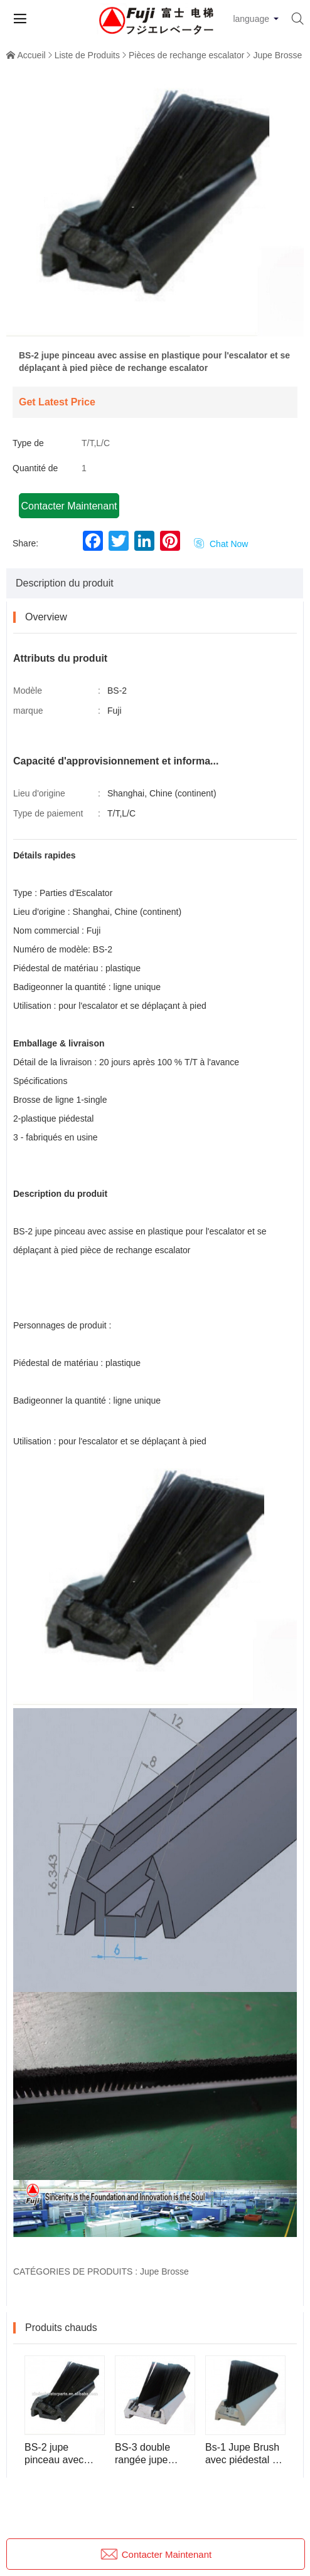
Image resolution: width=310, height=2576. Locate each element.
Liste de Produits (87, 55)
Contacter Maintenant (69, 506)
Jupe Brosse (277, 55)
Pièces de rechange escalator (186, 55)
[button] (155, 327)
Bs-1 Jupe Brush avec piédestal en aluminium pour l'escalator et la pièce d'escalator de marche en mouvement (244, 2454)
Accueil (32, 55)
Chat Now (221, 543)
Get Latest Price (57, 402)
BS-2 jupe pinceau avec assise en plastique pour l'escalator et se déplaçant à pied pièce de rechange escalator (61, 2454)
